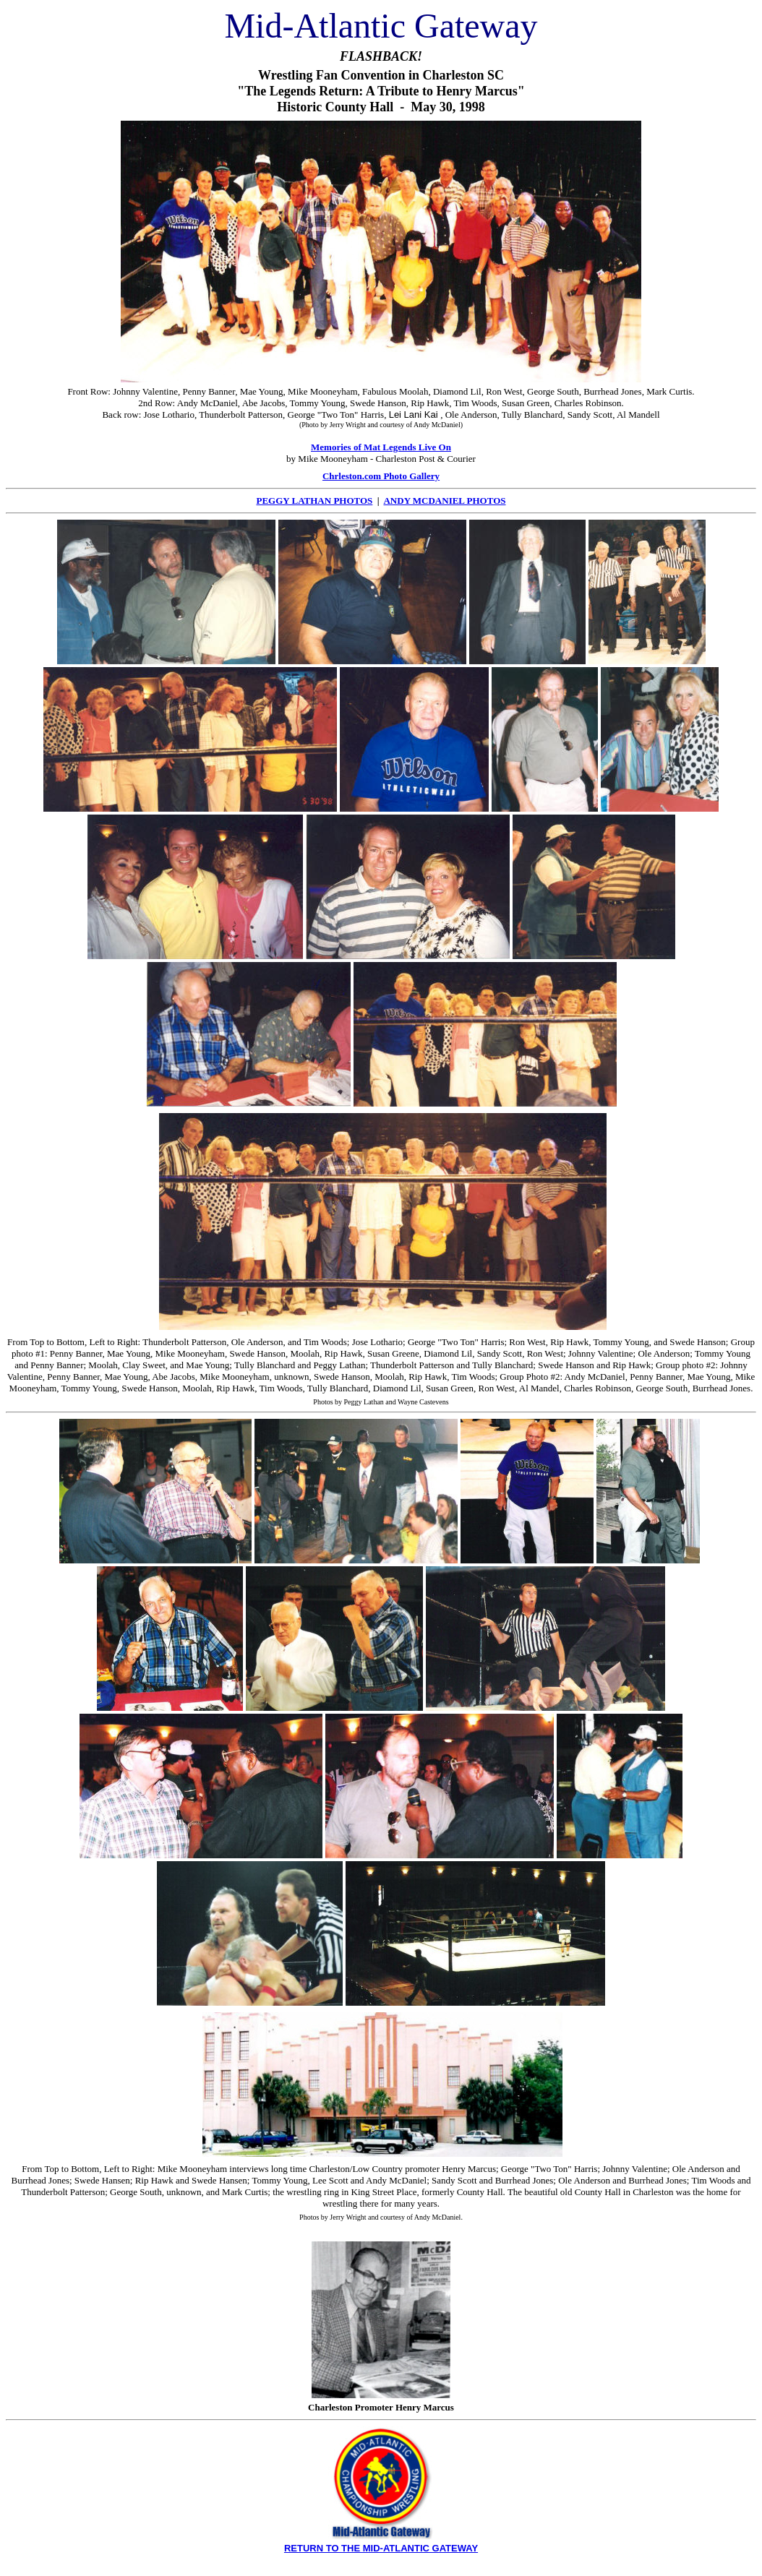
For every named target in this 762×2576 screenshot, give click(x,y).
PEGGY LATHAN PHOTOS (314, 500)
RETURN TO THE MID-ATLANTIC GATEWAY (381, 2548)
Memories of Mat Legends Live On (381, 447)
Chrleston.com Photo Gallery (381, 476)
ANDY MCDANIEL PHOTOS (444, 500)
